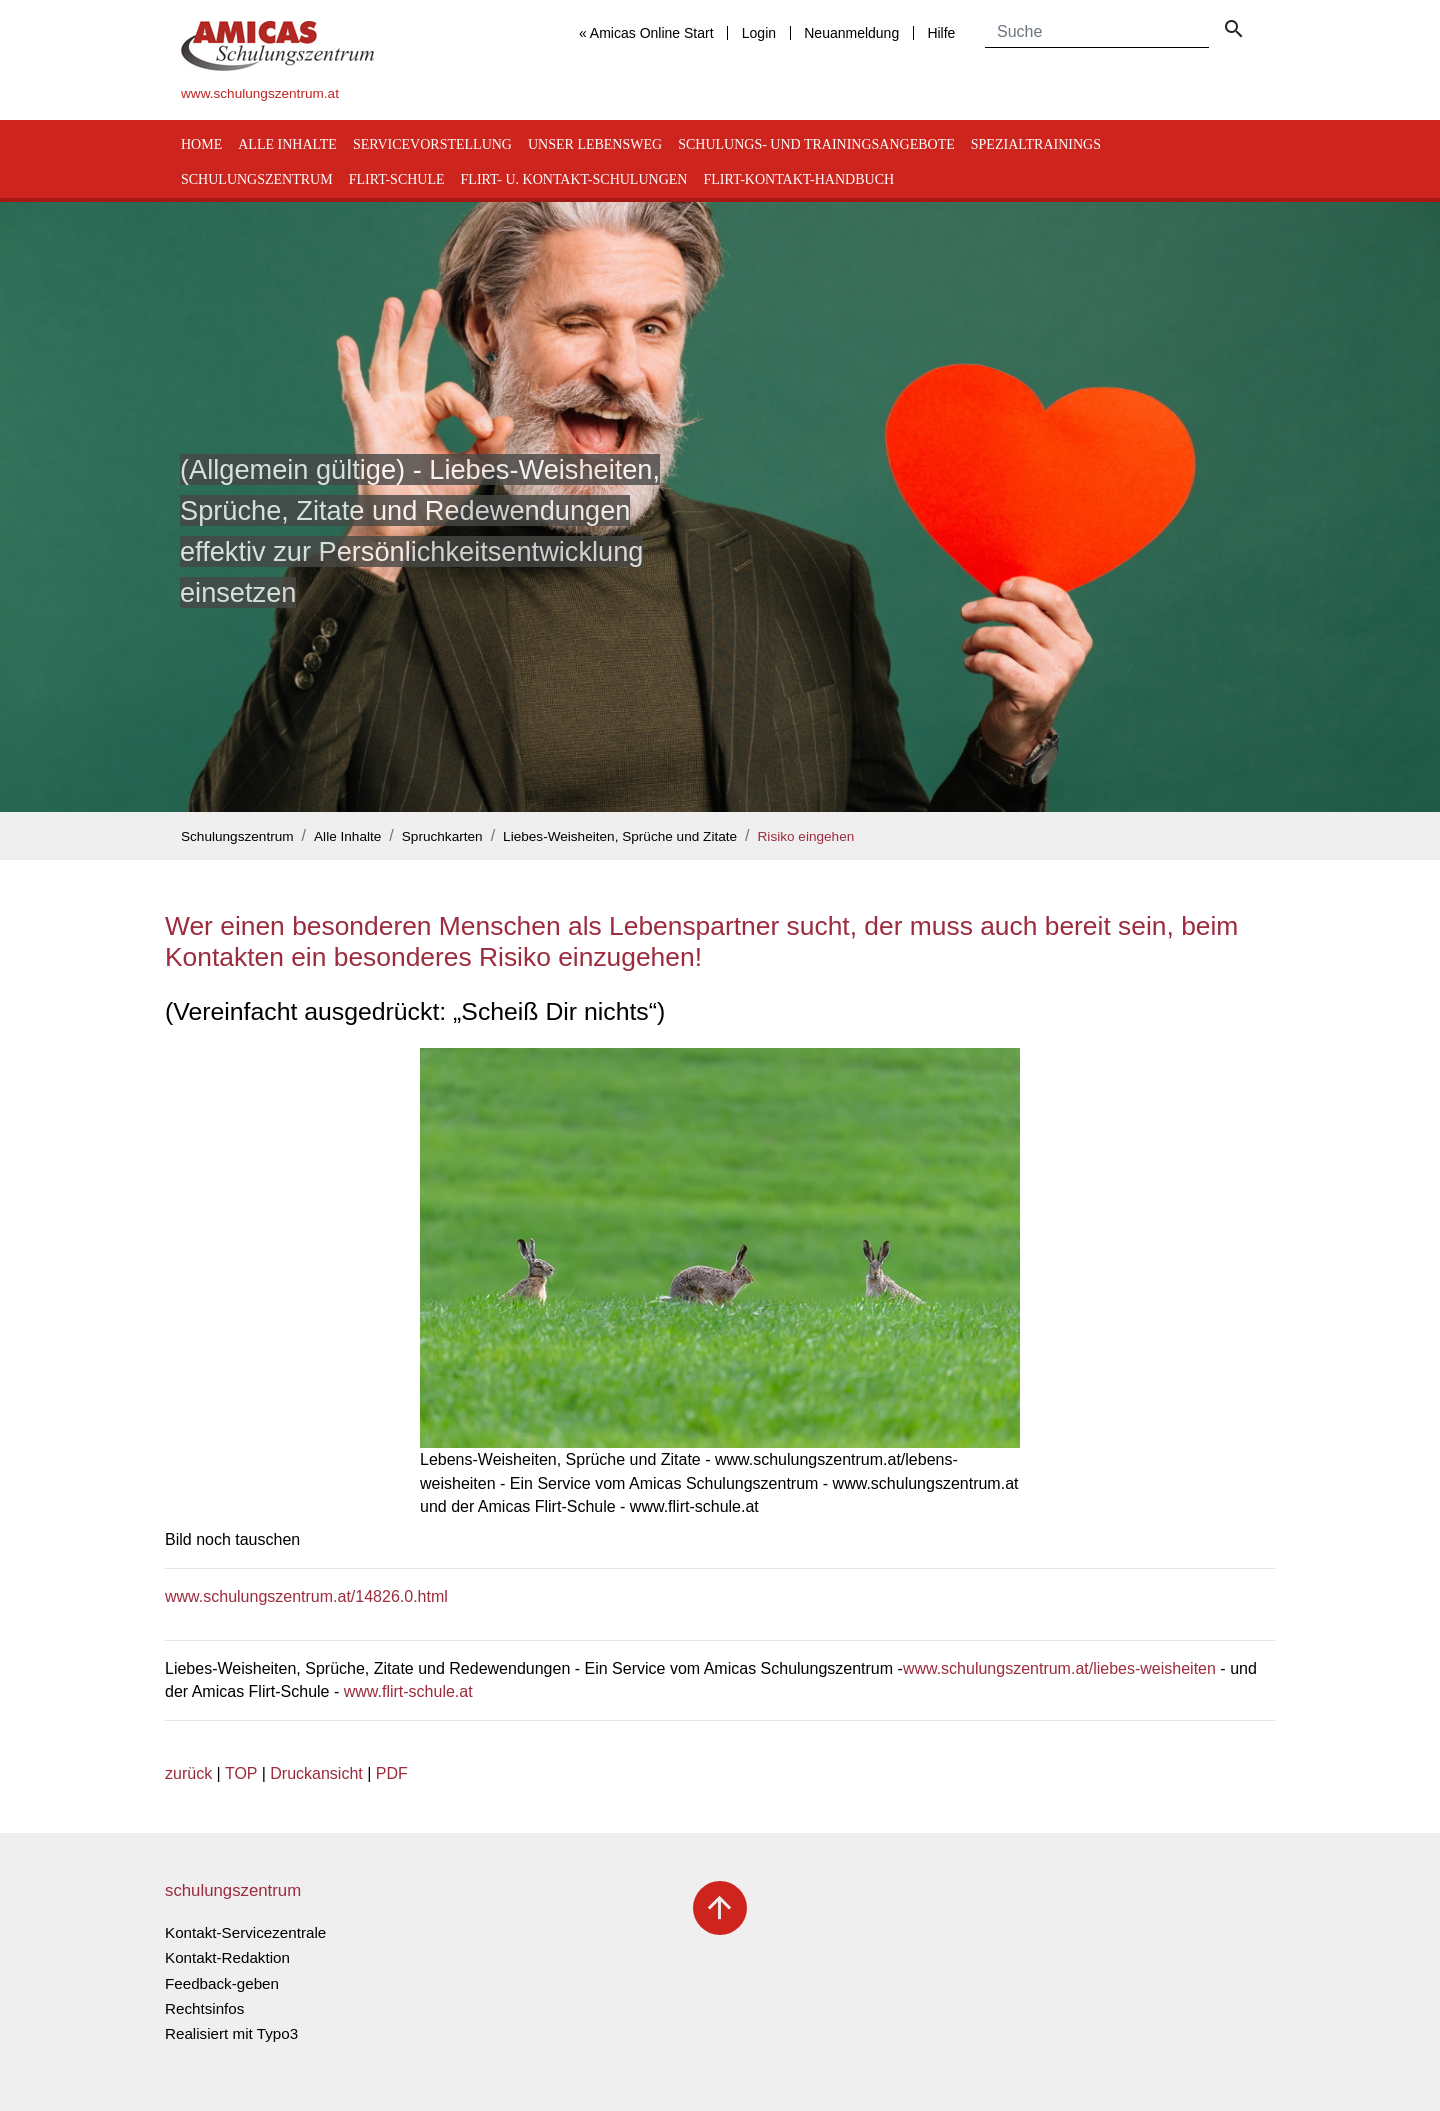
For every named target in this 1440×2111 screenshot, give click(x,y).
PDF (392, 1773)
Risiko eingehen (806, 836)
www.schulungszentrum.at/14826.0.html (306, 1596)
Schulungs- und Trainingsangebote (816, 144)
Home (201, 144)
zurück (188, 1773)
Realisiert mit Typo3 (231, 2033)
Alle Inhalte (287, 144)
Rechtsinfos (204, 2008)
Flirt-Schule (397, 179)
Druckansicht (316, 1773)
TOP (241, 1773)
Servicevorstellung (432, 144)
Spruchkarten (442, 836)
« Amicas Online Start (646, 33)
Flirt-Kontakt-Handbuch (798, 179)
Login (759, 33)
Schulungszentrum (257, 179)
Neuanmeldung (851, 33)
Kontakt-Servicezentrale (245, 1932)
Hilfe (941, 33)
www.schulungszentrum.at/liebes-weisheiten (1059, 1668)
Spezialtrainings (1036, 144)
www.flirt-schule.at (408, 1691)
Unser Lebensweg (595, 144)
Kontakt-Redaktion (227, 1957)
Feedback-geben (222, 1983)
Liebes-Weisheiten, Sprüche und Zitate (620, 836)
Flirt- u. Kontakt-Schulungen (574, 179)
